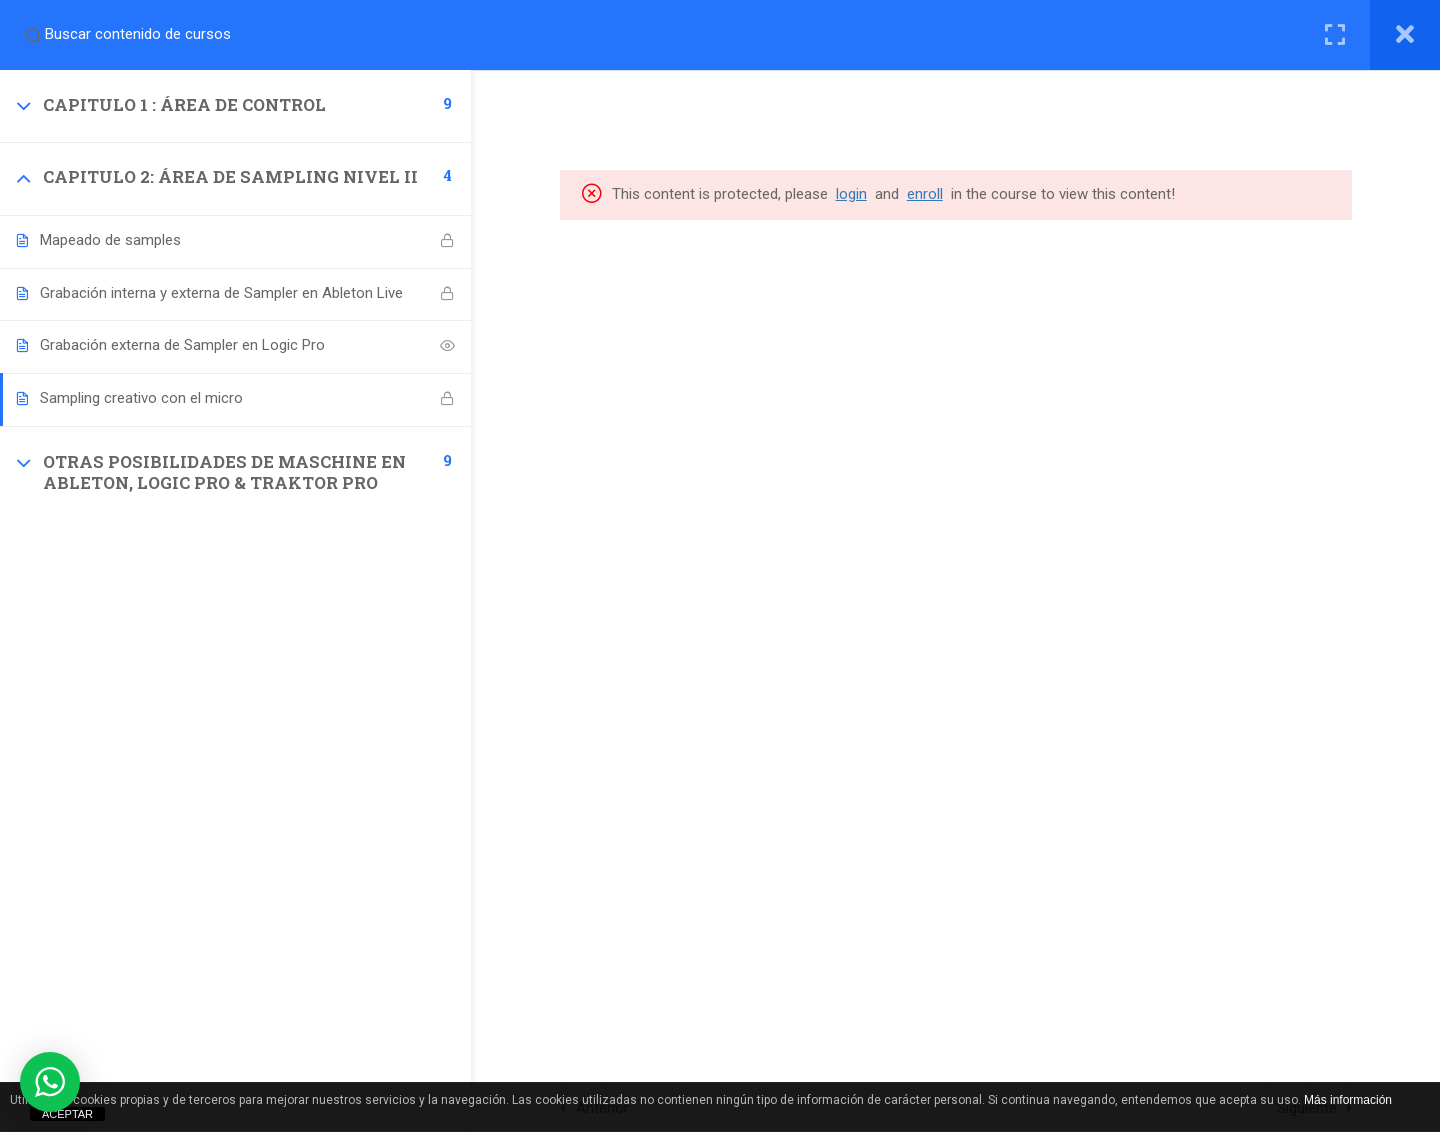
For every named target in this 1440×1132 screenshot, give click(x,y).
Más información (1348, 1100)
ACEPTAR (67, 1114)
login (853, 194)
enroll (927, 194)
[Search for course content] (33, 35)
